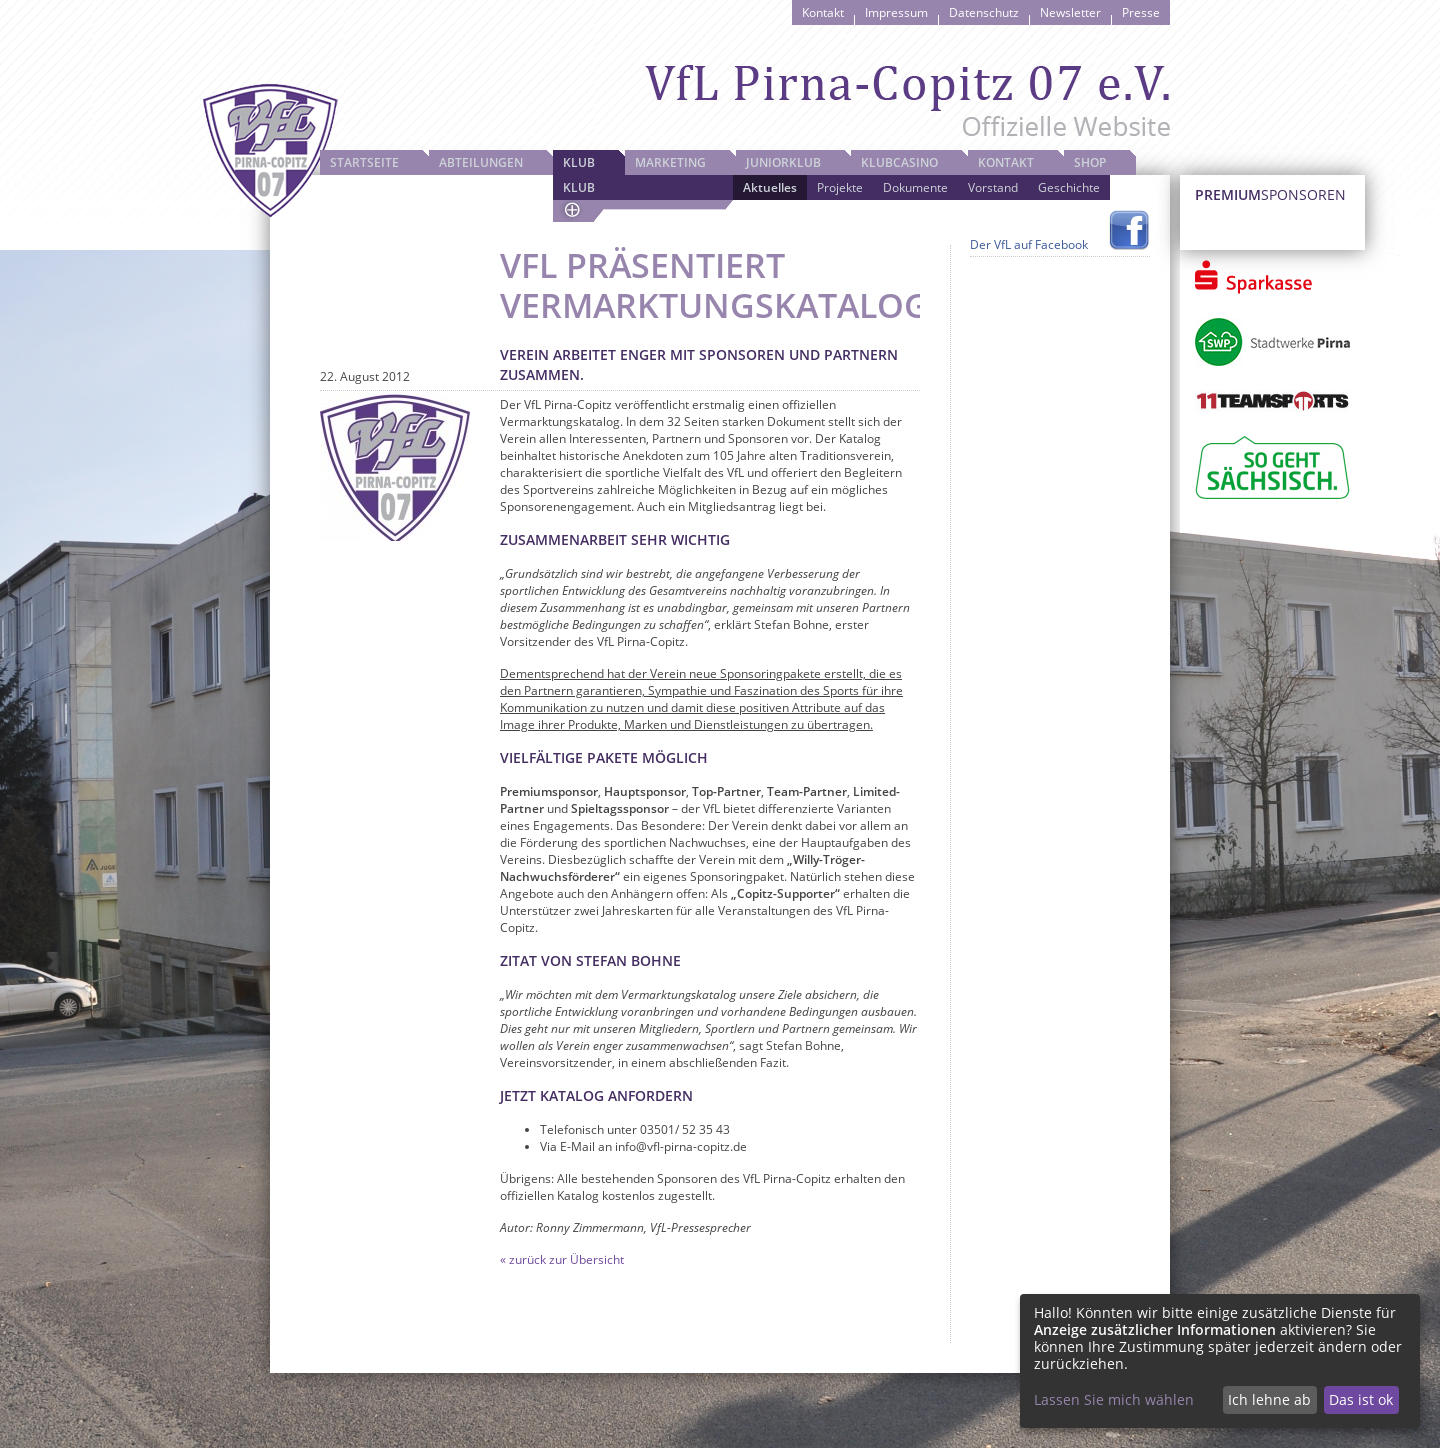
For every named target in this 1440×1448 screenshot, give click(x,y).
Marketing (670, 162)
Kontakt (823, 12)
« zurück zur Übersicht (562, 1259)
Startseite (364, 162)
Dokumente (915, 187)
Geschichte (1069, 187)
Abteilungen (481, 162)
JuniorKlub (783, 162)
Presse (1141, 12)
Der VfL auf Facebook (1029, 244)
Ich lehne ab (1269, 1399)
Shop (1090, 162)
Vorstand (993, 187)
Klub (579, 162)
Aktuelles (770, 187)
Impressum (896, 12)
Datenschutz (984, 12)
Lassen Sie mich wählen (1114, 1399)
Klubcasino (899, 162)
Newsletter (1070, 12)
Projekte (840, 187)
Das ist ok (1361, 1399)
